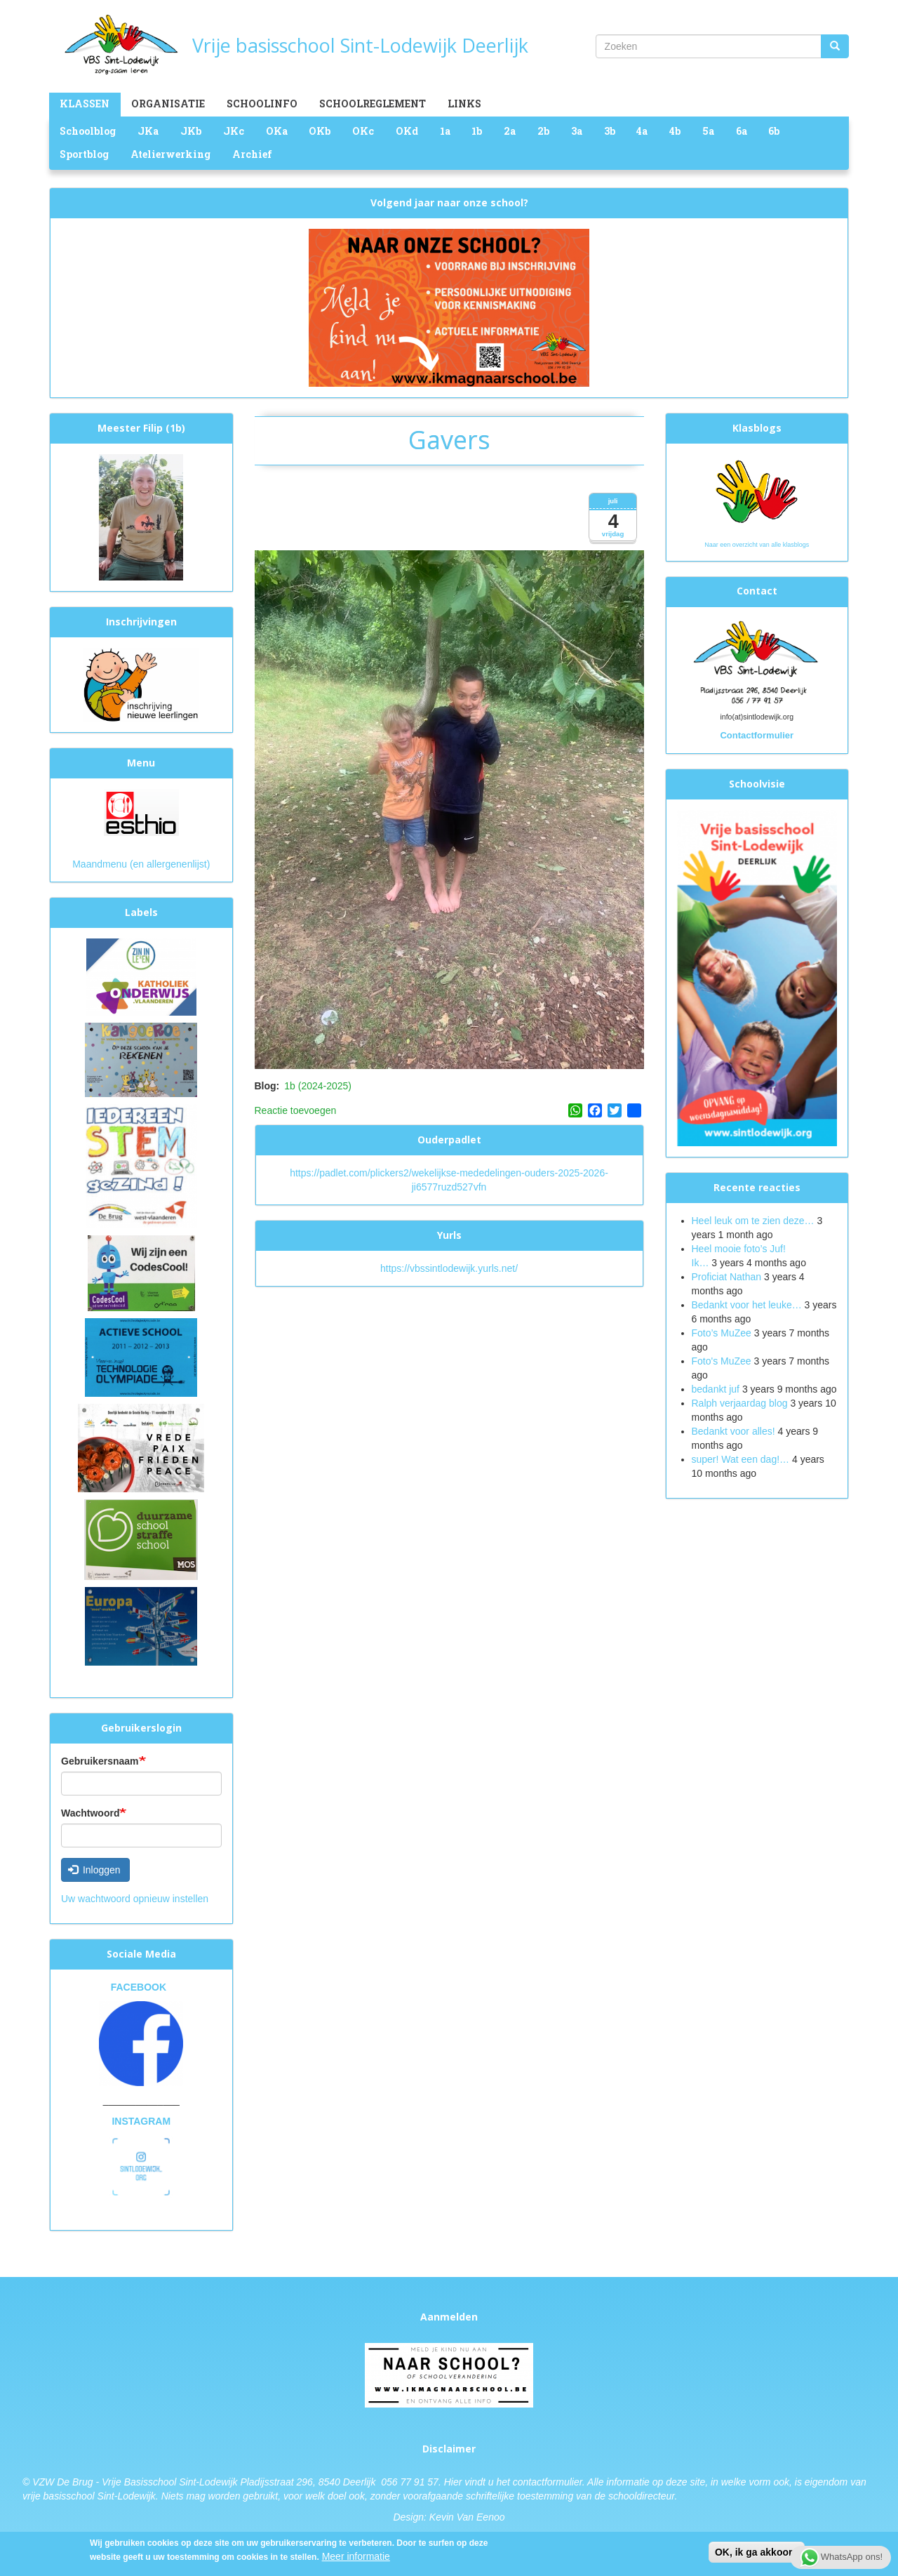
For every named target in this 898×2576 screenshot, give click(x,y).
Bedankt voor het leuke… (747, 1304)
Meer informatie (356, 2557)
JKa (148, 131)
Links (464, 103)
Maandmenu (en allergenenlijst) (141, 864)
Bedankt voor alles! (735, 1431)
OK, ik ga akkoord (756, 2552)
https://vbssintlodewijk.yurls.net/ (449, 1268)
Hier (453, 2482)
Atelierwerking (170, 154)
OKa (277, 131)
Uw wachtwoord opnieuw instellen (134, 1898)
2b (543, 131)
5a (708, 131)
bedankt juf (717, 1389)
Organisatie (168, 103)
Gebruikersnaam (100, 1761)
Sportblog (84, 154)
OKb (319, 131)
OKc (363, 131)
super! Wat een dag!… (741, 1459)
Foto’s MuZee (721, 1333)
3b (609, 131)
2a (510, 131)
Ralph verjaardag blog (740, 1403)
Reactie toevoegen (296, 1110)
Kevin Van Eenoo (467, 2517)
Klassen (84, 103)
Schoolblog (88, 131)
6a (741, 131)
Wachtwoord (90, 1813)
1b (476, 131)
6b (773, 131)
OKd (407, 131)
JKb (190, 131)
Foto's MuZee (721, 1361)
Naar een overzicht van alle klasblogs (756, 544)
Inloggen (94, 1869)
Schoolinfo (262, 103)
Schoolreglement (372, 103)
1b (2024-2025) (317, 1085)
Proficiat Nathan (727, 1276)
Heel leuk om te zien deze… (753, 1220)
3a (576, 131)
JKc (233, 131)
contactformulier (547, 2482)
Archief (252, 154)
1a (445, 131)
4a (642, 131)
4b (675, 131)
